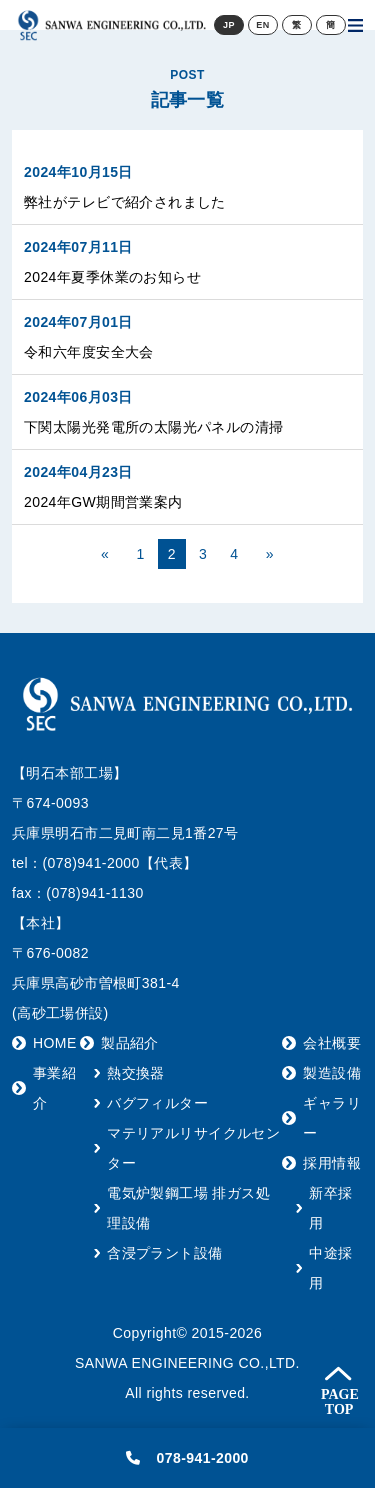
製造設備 (332, 1073)
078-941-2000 (187, 1458)
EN (262, 25)
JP (229, 25)
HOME (55, 1043)
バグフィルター (157, 1103)
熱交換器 (136, 1073)
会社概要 (332, 1043)
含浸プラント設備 (164, 1253)
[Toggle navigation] (355, 25)
